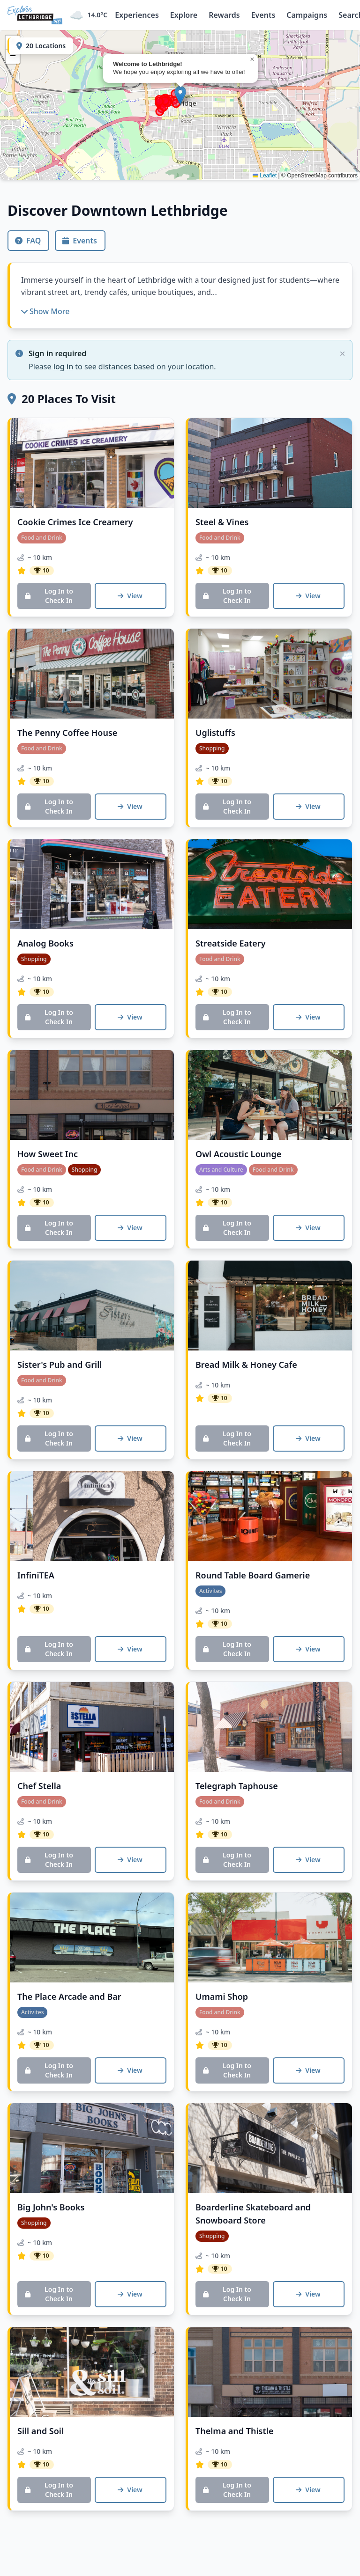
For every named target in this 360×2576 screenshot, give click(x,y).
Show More (45, 311)
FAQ (28, 240)
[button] (180, 95)
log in (63, 366)
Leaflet (265, 175)
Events (263, 15)
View (130, 595)
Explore (183, 15)
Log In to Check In (49, 596)
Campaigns (306, 15)
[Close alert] (342, 354)
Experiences (137, 15)
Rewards (224, 15)
